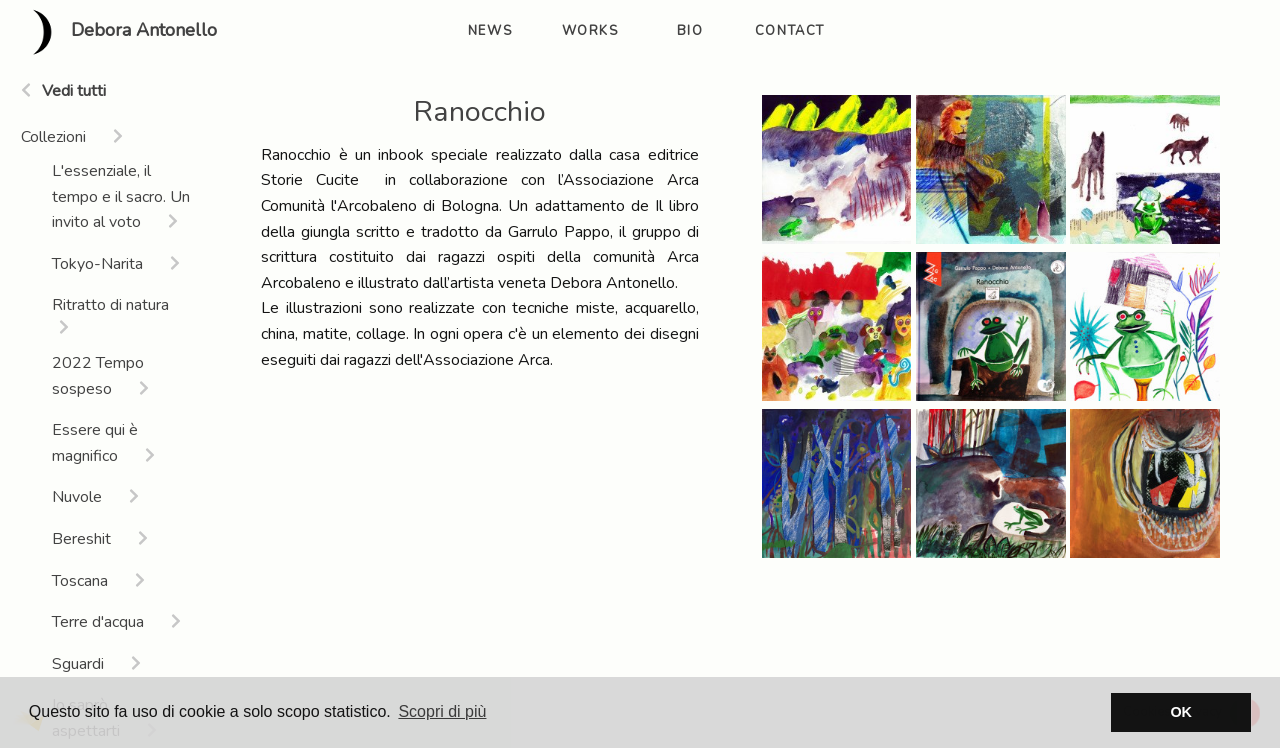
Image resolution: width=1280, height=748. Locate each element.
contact (790, 31)
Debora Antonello (116, 32)
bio (690, 31)
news (490, 31)
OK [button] (1181, 712)
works (590, 31)
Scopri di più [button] (442, 711)
